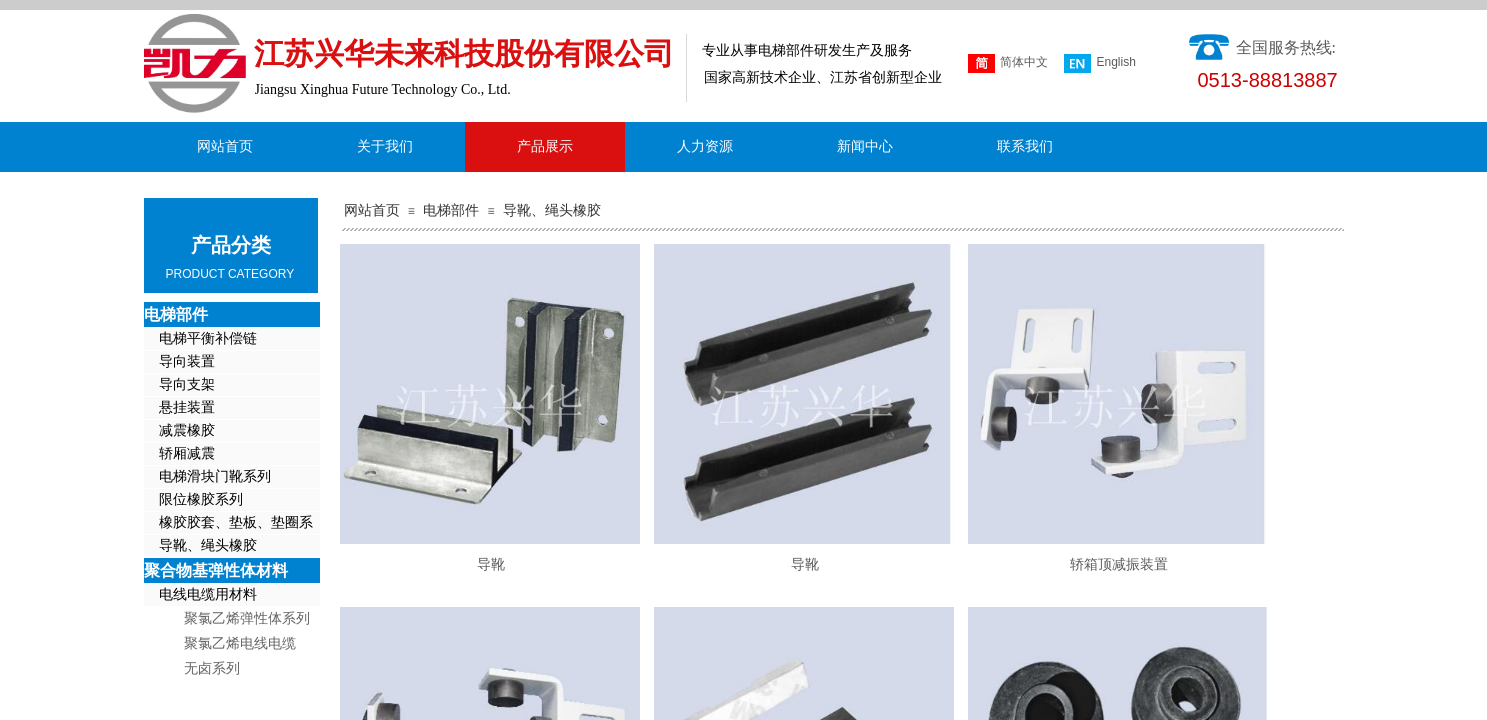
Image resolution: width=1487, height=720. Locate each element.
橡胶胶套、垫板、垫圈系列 (228, 524)
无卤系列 (212, 668)
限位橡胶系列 (201, 499)
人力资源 (705, 146)
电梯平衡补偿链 (208, 338)
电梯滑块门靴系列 (215, 476)
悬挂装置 (187, 407)
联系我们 (1025, 146)
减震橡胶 (187, 430)
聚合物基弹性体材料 (216, 570)
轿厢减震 (187, 453)
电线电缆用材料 (208, 594)
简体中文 (1008, 63)
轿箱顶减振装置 (1119, 564)
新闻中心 (865, 146)
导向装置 (187, 361)
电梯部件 (451, 210)
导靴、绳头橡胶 (552, 210)
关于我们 (385, 146)
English (1099, 63)
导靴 (491, 564)
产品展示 (545, 146)
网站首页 (372, 210)
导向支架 (187, 384)
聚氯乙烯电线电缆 (240, 643)
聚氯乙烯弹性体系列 (247, 618)
